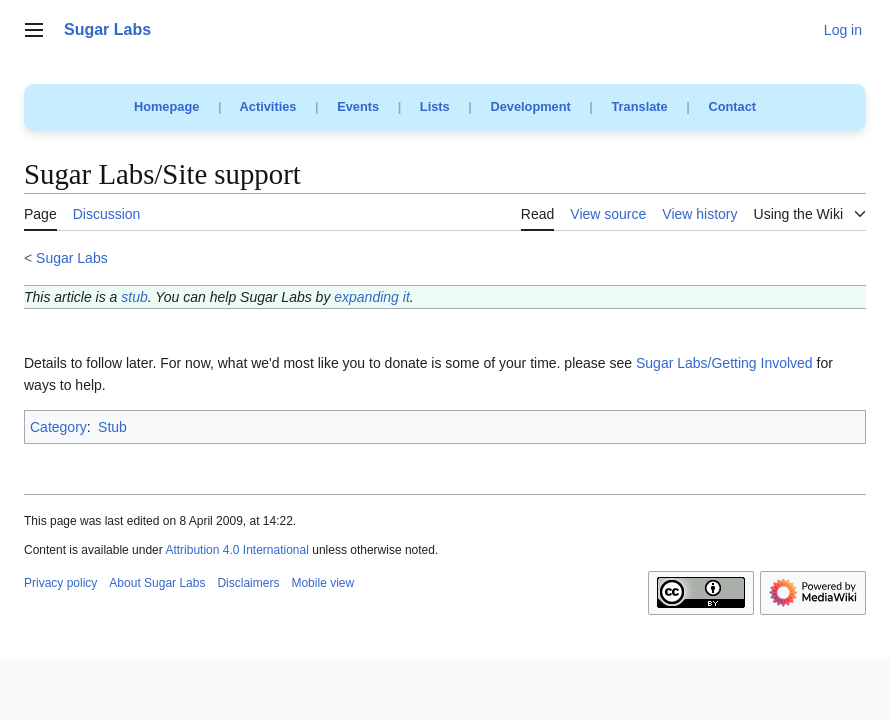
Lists (435, 106)
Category (58, 427)
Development (530, 106)
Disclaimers (248, 583)
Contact (732, 106)
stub (134, 297)
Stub (112, 427)
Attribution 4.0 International (236, 550)
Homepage (166, 106)
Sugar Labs (72, 258)
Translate (640, 106)
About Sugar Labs (157, 583)
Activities (268, 106)
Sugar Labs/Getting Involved (724, 363)
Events (358, 106)
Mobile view (322, 583)
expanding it (372, 297)
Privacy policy (60, 583)
